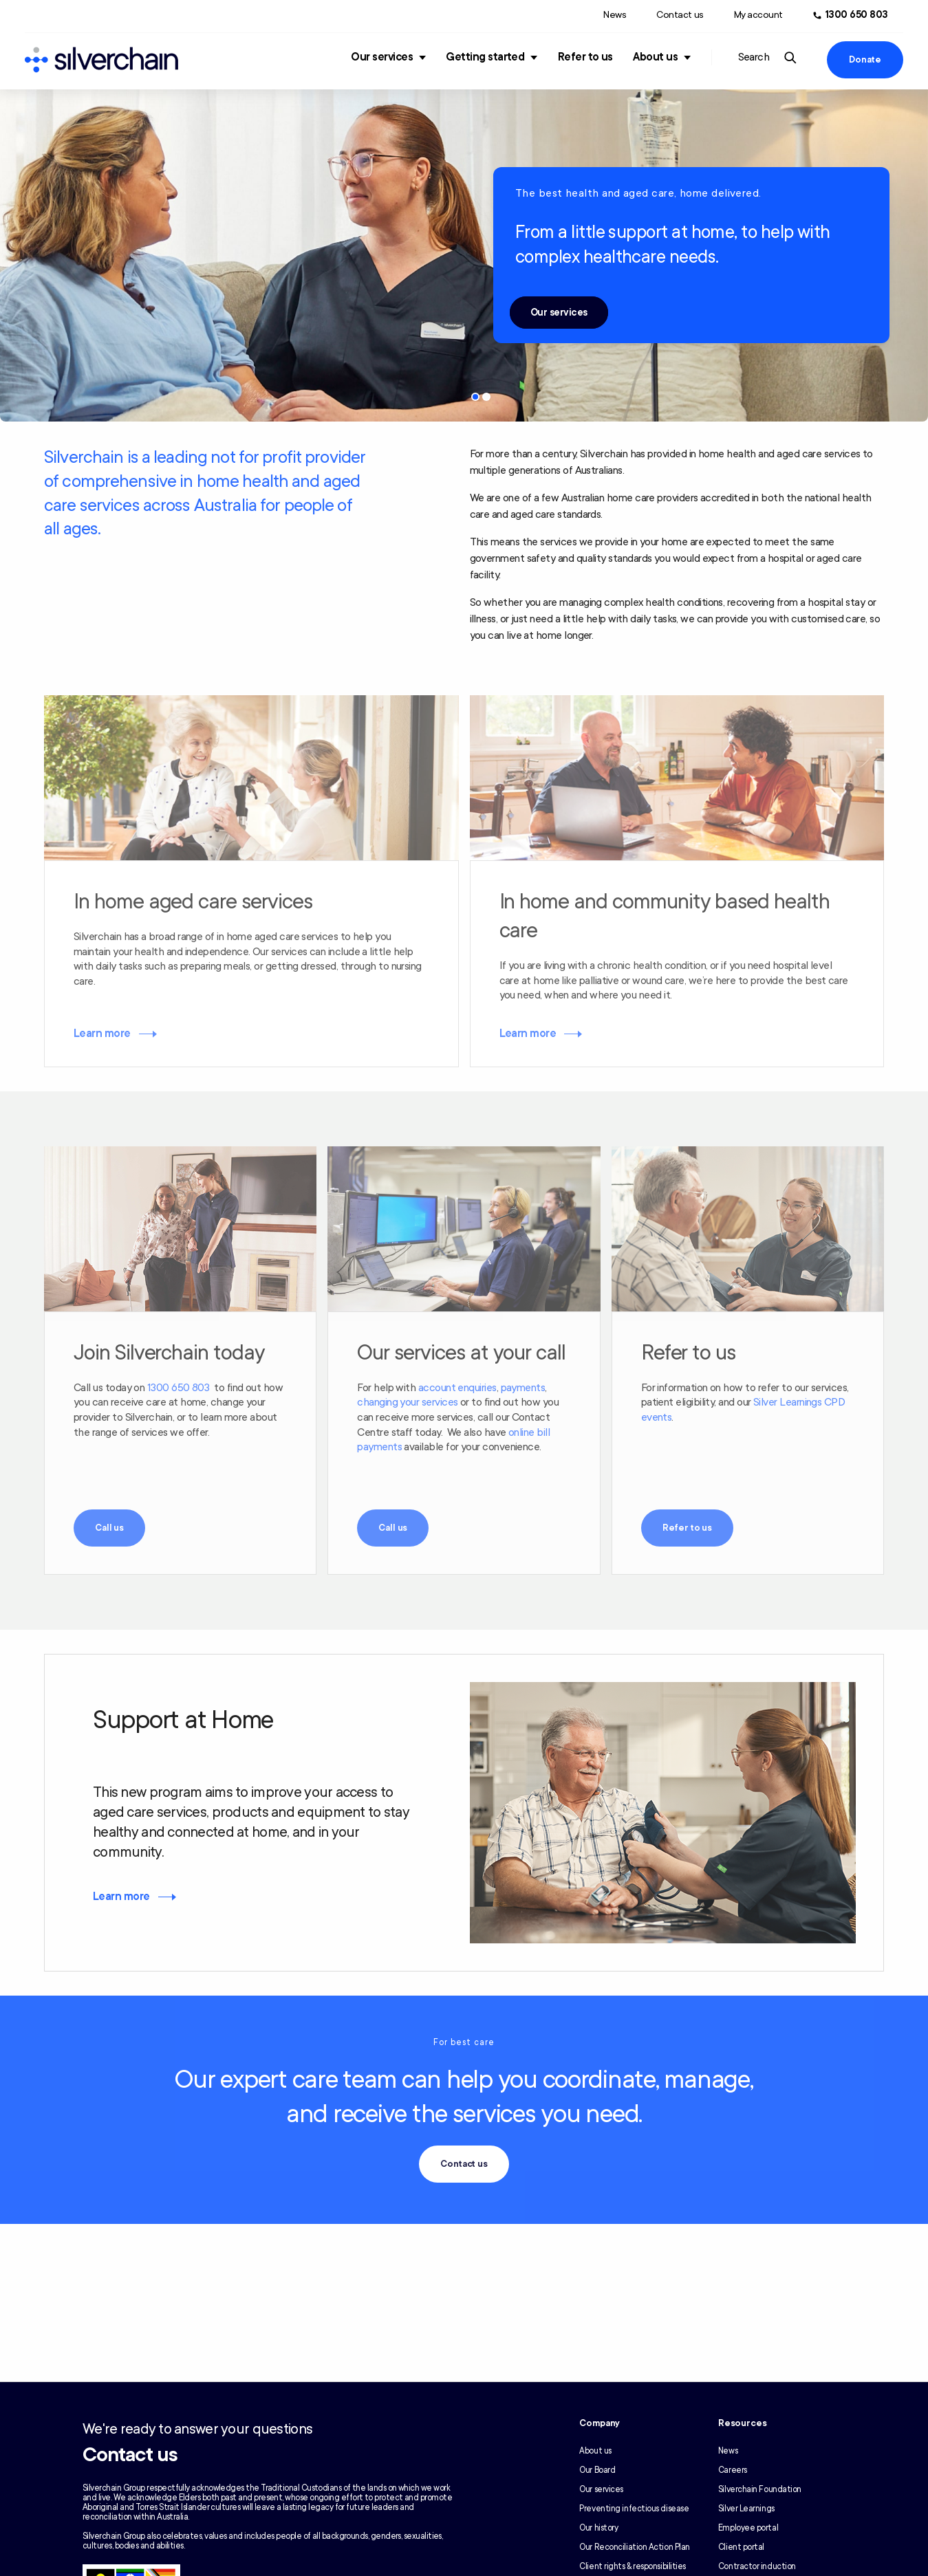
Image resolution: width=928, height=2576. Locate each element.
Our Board (597, 2470)
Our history (598, 2527)
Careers (732, 2470)
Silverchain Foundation (759, 2489)
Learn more (102, 1033)
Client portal (741, 2547)
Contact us (679, 14)
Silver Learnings (746, 2508)
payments (523, 1387)
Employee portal (748, 2527)
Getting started (485, 57)
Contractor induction (757, 2566)
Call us (109, 1528)
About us (655, 57)
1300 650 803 (178, 1387)
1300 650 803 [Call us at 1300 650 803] (857, 14)
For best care (464, 2042)
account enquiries (457, 1387)
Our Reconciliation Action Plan (634, 2547)
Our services (382, 57)
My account (758, 14)
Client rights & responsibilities (632, 2566)
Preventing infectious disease (634, 2508)
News (614, 14)
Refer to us (585, 57)
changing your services (407, 1402)
